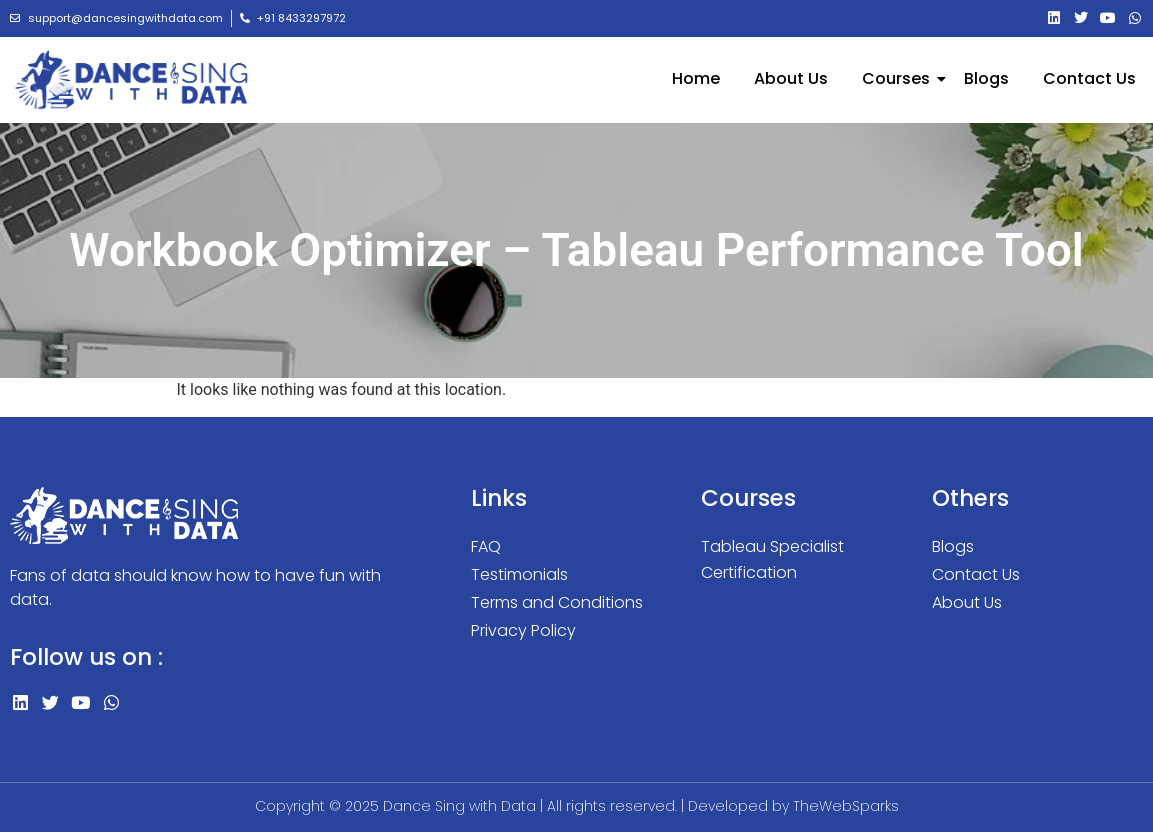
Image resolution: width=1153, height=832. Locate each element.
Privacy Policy (523, 630)
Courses (899, 78)
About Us (791, 78)
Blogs (986, 78)
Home (696, 78)
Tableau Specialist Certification (772, 559)
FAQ (486, 546)
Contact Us (1089, 78)
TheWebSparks (846, 806)
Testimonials (519, 574)
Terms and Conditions (557, 602)
